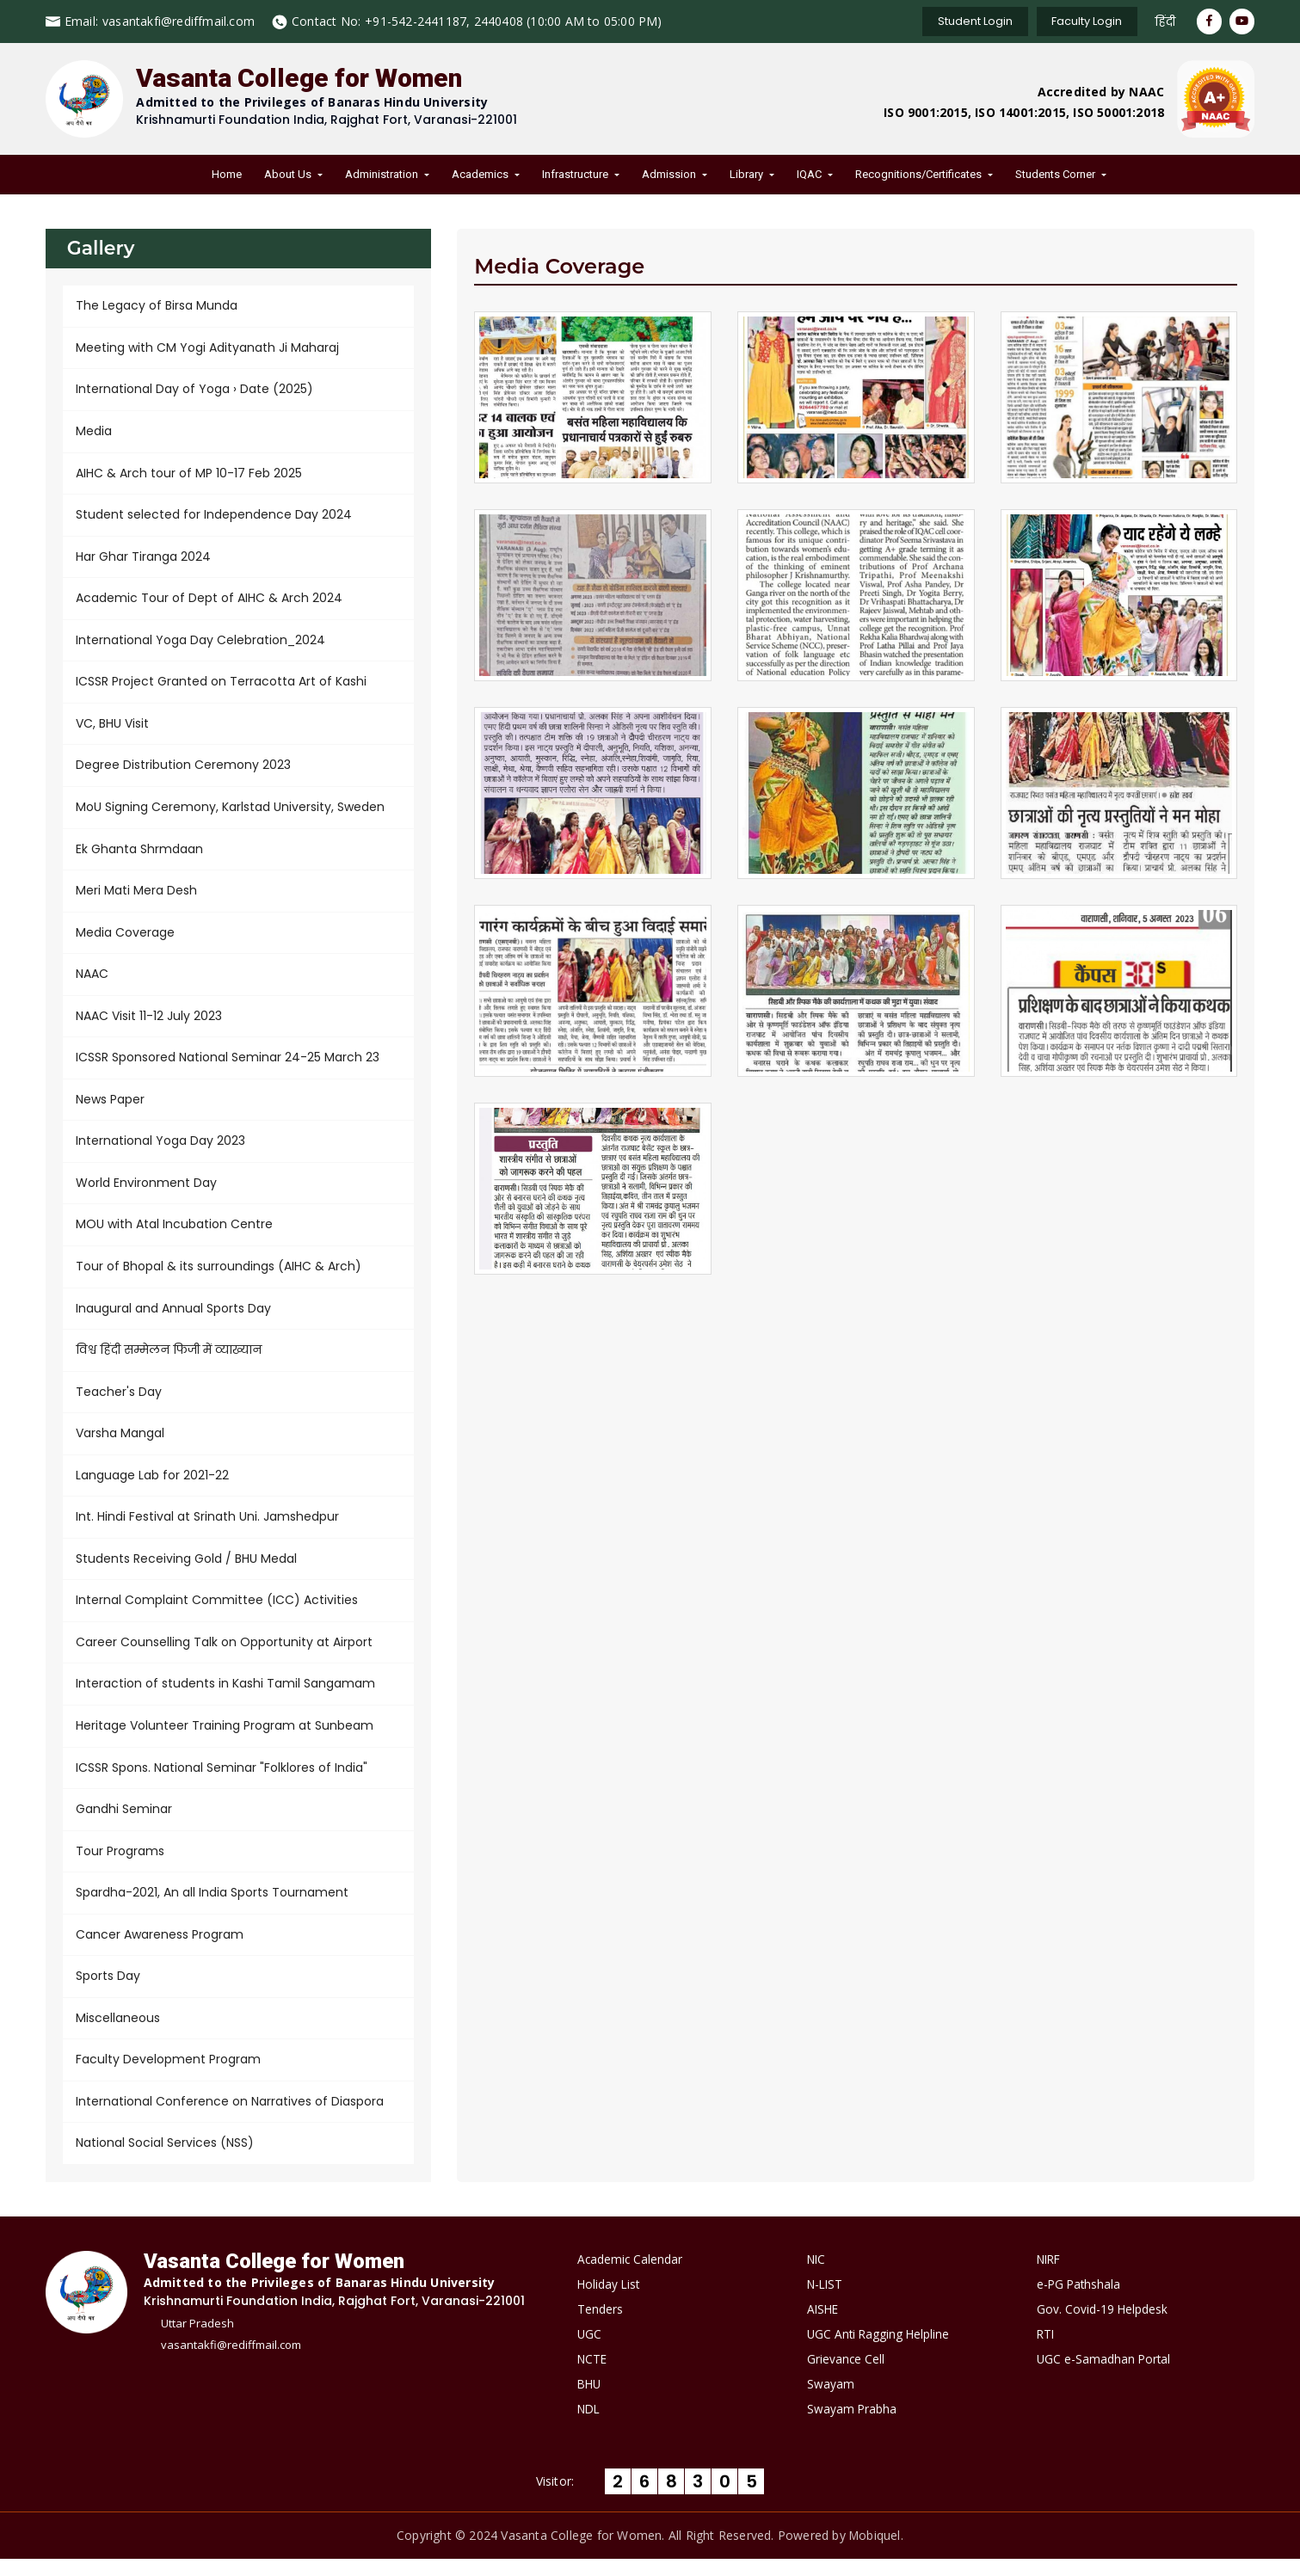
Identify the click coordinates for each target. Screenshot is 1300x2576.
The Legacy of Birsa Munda (156, 306)
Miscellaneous (118, 2034)
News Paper (110, 1107)
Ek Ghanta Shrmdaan (139, 854)
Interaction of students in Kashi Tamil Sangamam (225, 1697)
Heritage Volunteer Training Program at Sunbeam (224, 1739)
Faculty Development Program (168, 2076)
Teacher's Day (119, 1402)
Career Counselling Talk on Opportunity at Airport (224, 1654)
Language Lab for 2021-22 (152, 1486)
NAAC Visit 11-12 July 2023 (149, 1022)
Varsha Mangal (120, 1444)
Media (94, 432)
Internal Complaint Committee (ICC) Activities (217, 1612)
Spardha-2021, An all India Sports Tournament (212, 1907)
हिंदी (1162, 21)
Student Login (966, 21)
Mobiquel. (876, 2552)
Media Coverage (125, 938)
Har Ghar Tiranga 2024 (143, 559)
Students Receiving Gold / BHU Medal (186, 1570)
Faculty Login (1082, 21)
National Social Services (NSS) (165, 2160)
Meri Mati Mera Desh (136, 896)
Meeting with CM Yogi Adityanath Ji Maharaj (207, 348)
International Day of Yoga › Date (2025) (194, 390)
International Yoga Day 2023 (160, 1149)
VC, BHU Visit (112, 727)
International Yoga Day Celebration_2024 (200, 643)
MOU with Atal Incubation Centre (174, 1233)
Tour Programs (120, 1865)
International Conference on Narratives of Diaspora (230, 2118)
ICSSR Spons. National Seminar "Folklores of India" (221, 1781)
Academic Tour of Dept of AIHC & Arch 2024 (209, 601)
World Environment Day (146, 1191)
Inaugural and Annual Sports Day (173, 1317)
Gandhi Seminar (124, 1823)
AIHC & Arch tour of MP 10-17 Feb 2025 (189, 474)
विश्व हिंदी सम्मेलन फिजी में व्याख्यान (169, 1359)
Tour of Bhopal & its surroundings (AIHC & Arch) (218, 1275)
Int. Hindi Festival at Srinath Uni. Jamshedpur (207, 1528)
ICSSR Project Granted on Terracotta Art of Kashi (221, 685)
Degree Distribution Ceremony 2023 (183, 769)
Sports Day (108, 1992)
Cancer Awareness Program (159, 1949)
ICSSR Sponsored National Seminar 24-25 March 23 (227, 1064)
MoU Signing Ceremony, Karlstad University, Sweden (230, 812)
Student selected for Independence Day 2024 (214, 517)
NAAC (92, 980)
